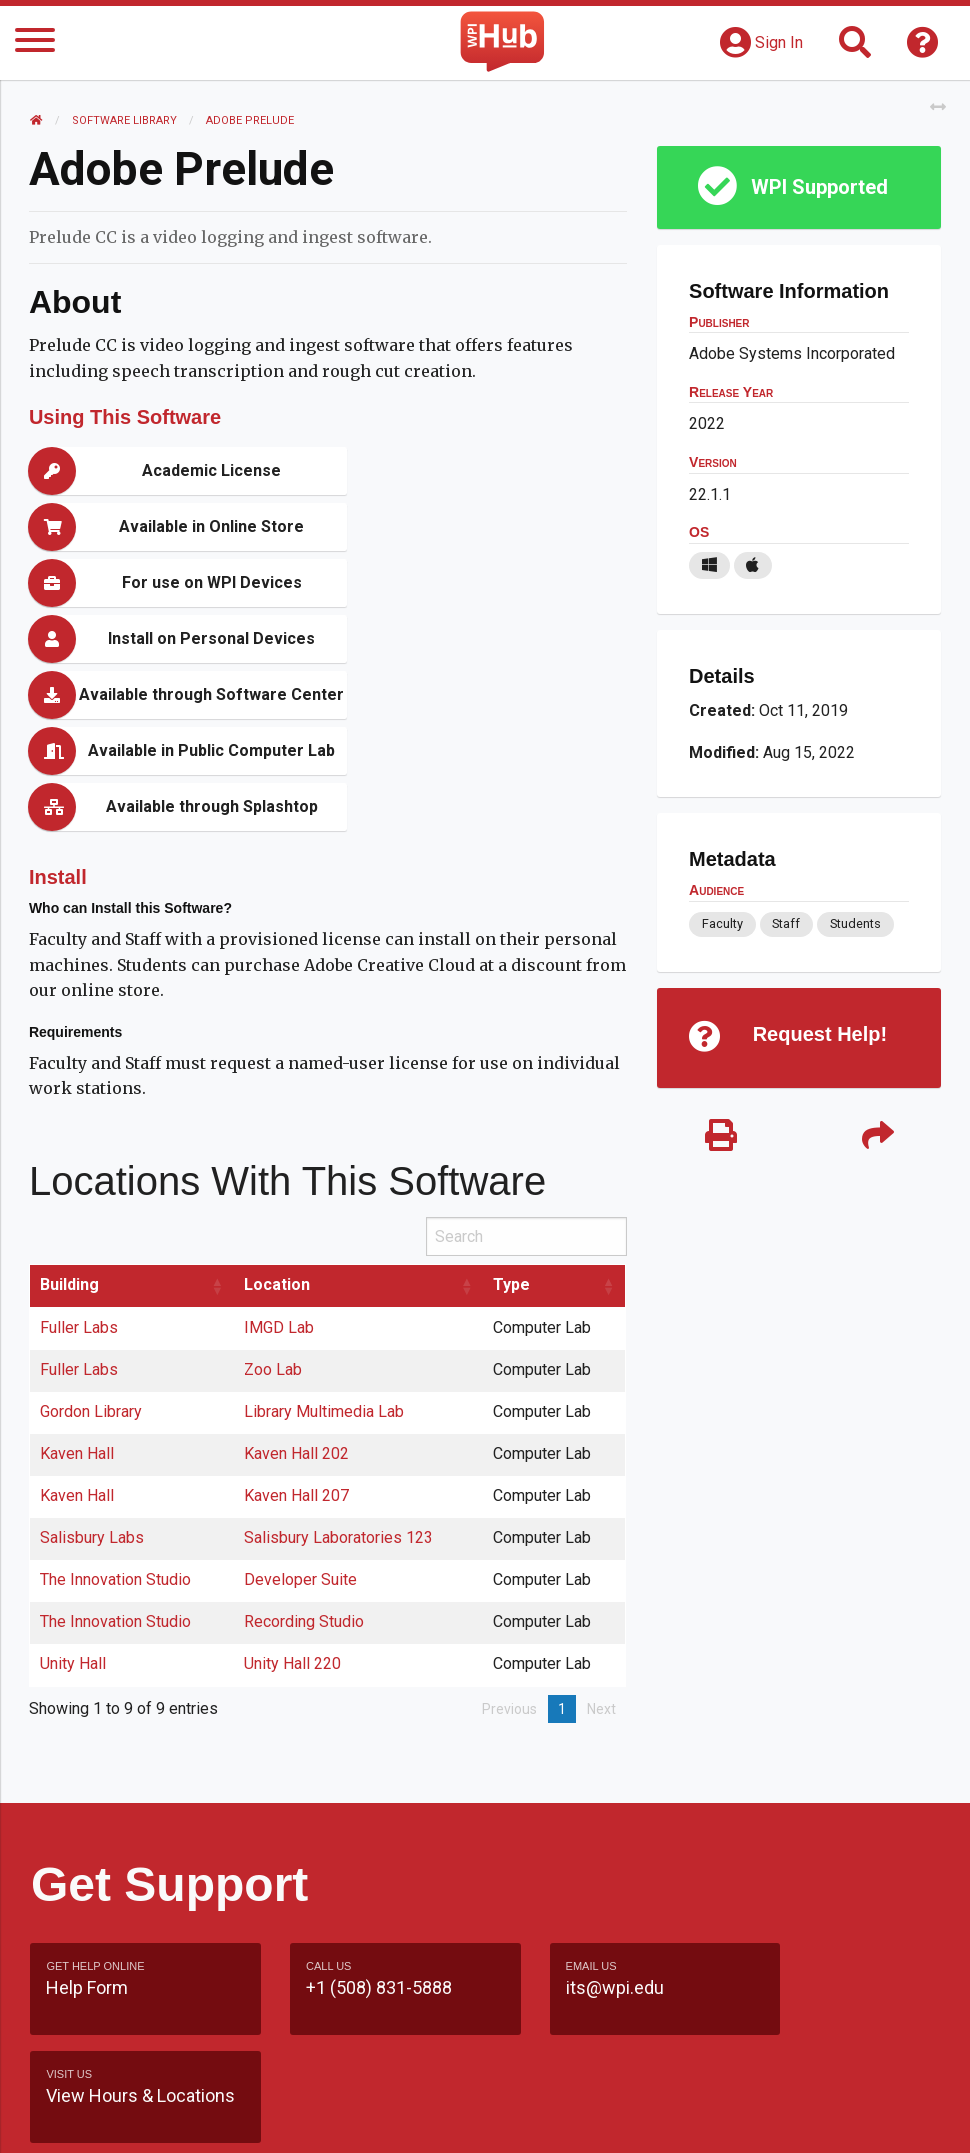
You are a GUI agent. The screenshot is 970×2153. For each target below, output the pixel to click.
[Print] (720, 1137)
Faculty (721, 923)
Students (855, 923)
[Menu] (35, 43)
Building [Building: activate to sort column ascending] (70, 1116)
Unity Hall (74, 1495)
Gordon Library (92, 1243)
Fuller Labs (80, 1159)
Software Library (125, 120)
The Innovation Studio (116, 1411)
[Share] (876, 1137)
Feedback (485, 2002)
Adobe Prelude (251, 120)
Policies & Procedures (485, 2117)
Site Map (485, 2040)
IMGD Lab (280, 1159)
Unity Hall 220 (293, 1495)
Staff (786, 923)
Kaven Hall (78, 1285)
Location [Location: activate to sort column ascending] (278, 1116)
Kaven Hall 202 (297, 1285)
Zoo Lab (274, 1201)
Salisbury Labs (93, 1369)
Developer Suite (301, 1411)
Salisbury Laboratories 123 (339, 1369)
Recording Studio (305, 1453)
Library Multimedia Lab (325, 1243)
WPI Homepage (485, 2078)
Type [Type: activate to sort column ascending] (512, 1116)
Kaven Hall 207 (297, 1327)
